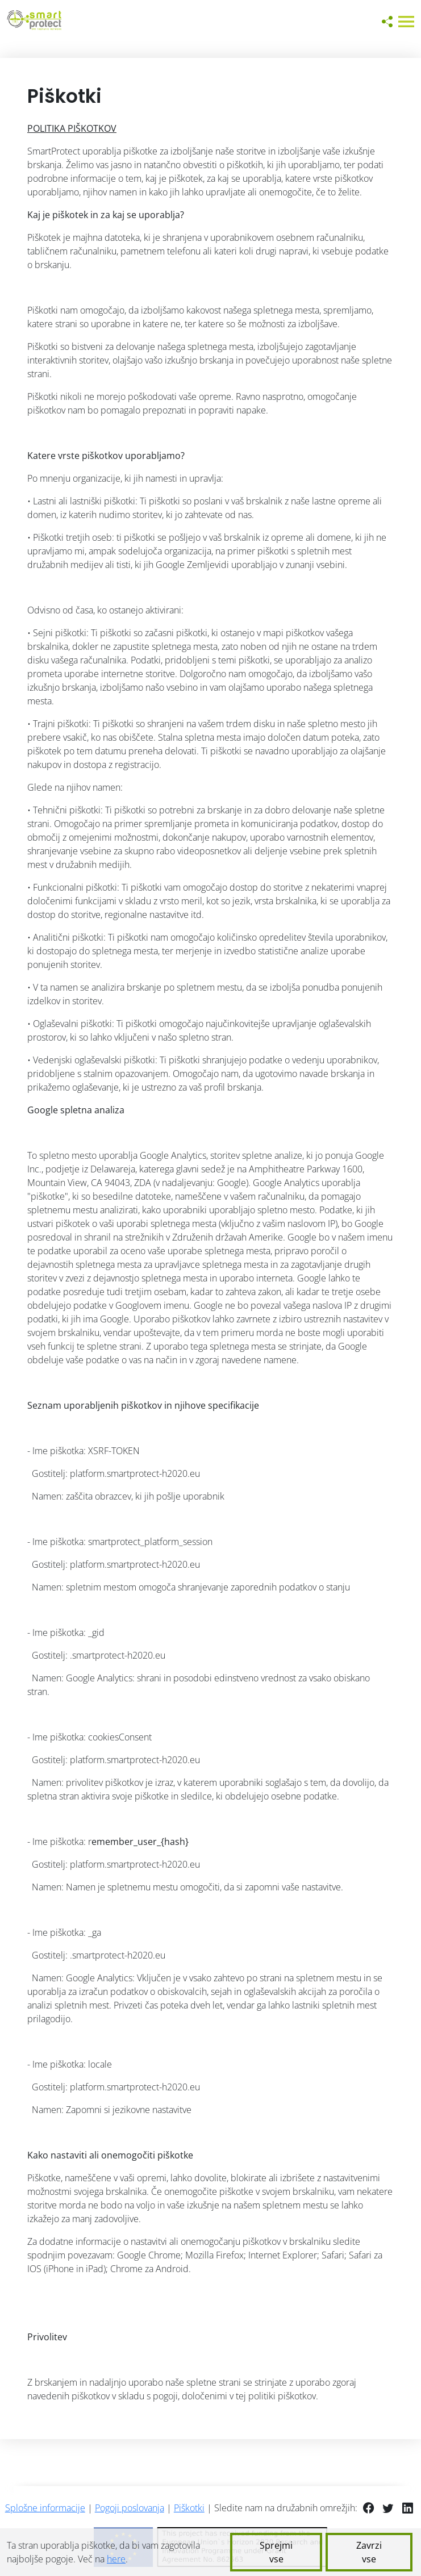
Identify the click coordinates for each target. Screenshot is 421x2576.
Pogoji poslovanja (129, 2508)
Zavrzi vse (369, 2552)
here (116, 2559)
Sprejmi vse (276, 2552)
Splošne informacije (45, 2508)
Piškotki (189, 2508)
